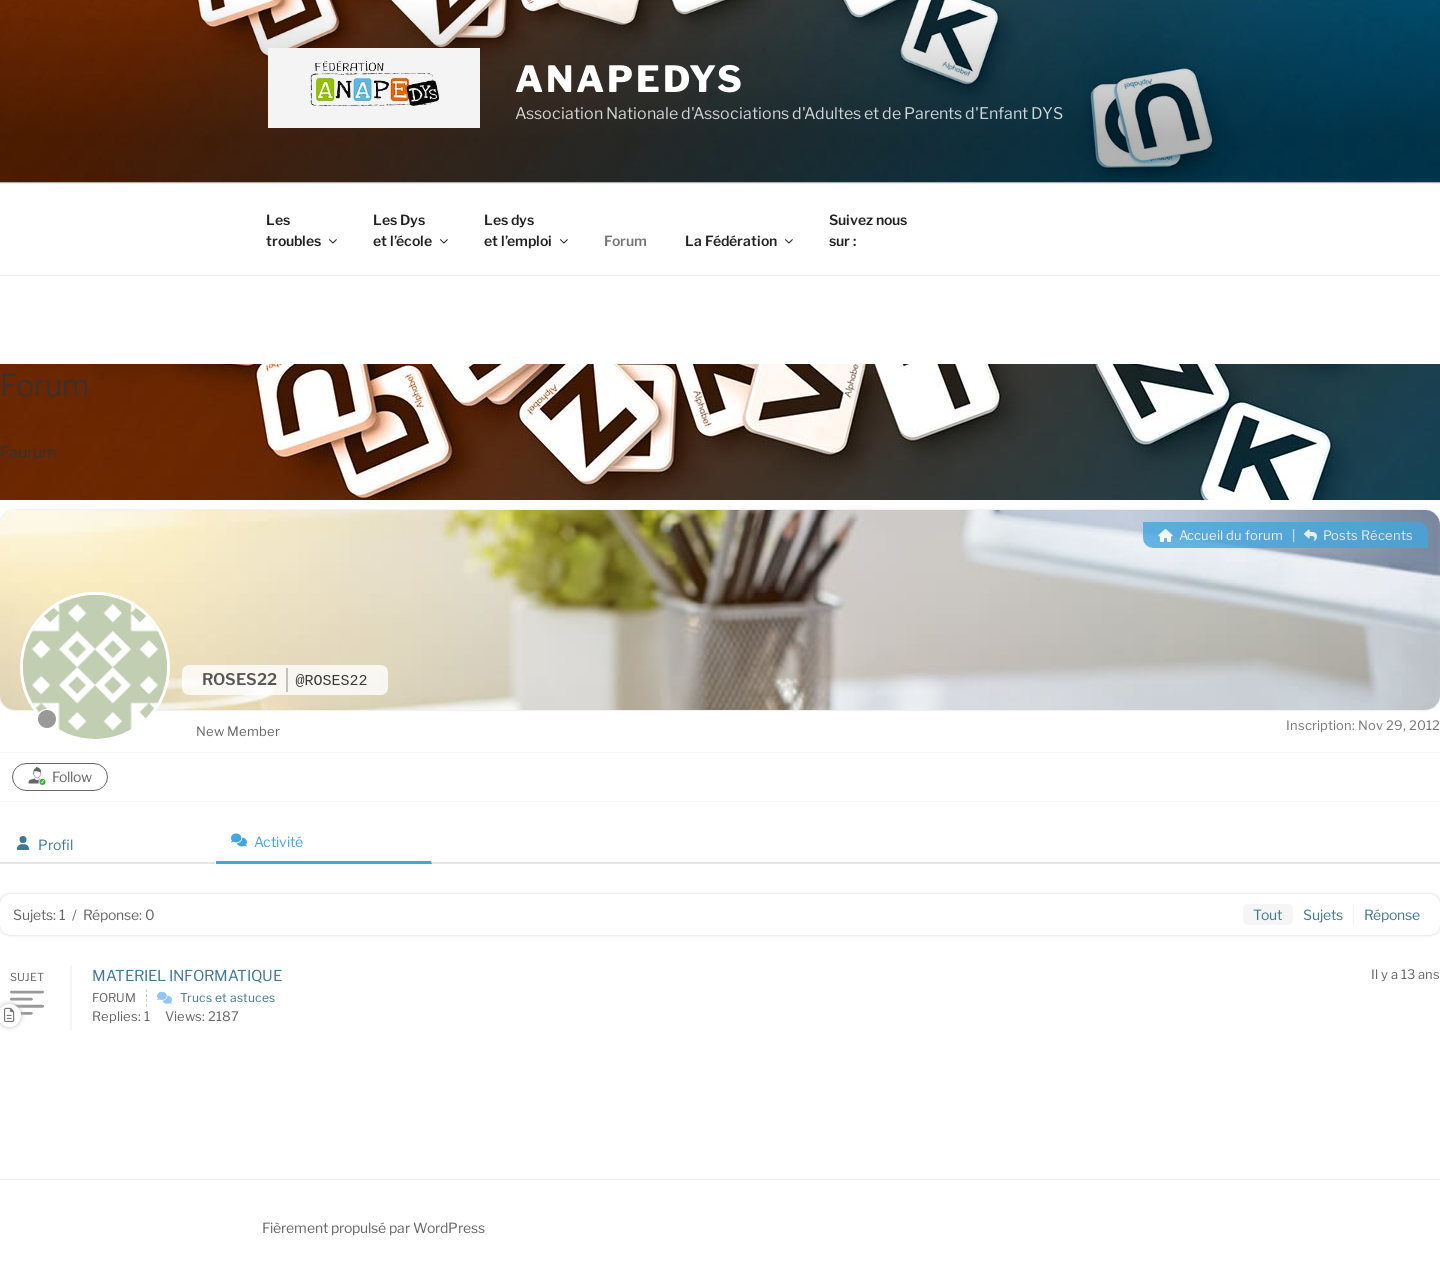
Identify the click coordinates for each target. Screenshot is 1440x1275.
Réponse (1392, 914)
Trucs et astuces (227, 997)
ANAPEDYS (630, 79)
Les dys (527, 230)
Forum (625, 240)
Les (303, 230)
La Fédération (740, 240)
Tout (1267, 914)
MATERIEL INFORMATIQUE (187, 976)
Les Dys (412, 230)
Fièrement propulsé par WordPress (373, 1227)
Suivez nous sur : (868, 230)
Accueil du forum (1220, 535)
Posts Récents (1358, 535)
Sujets (1323, 914)
